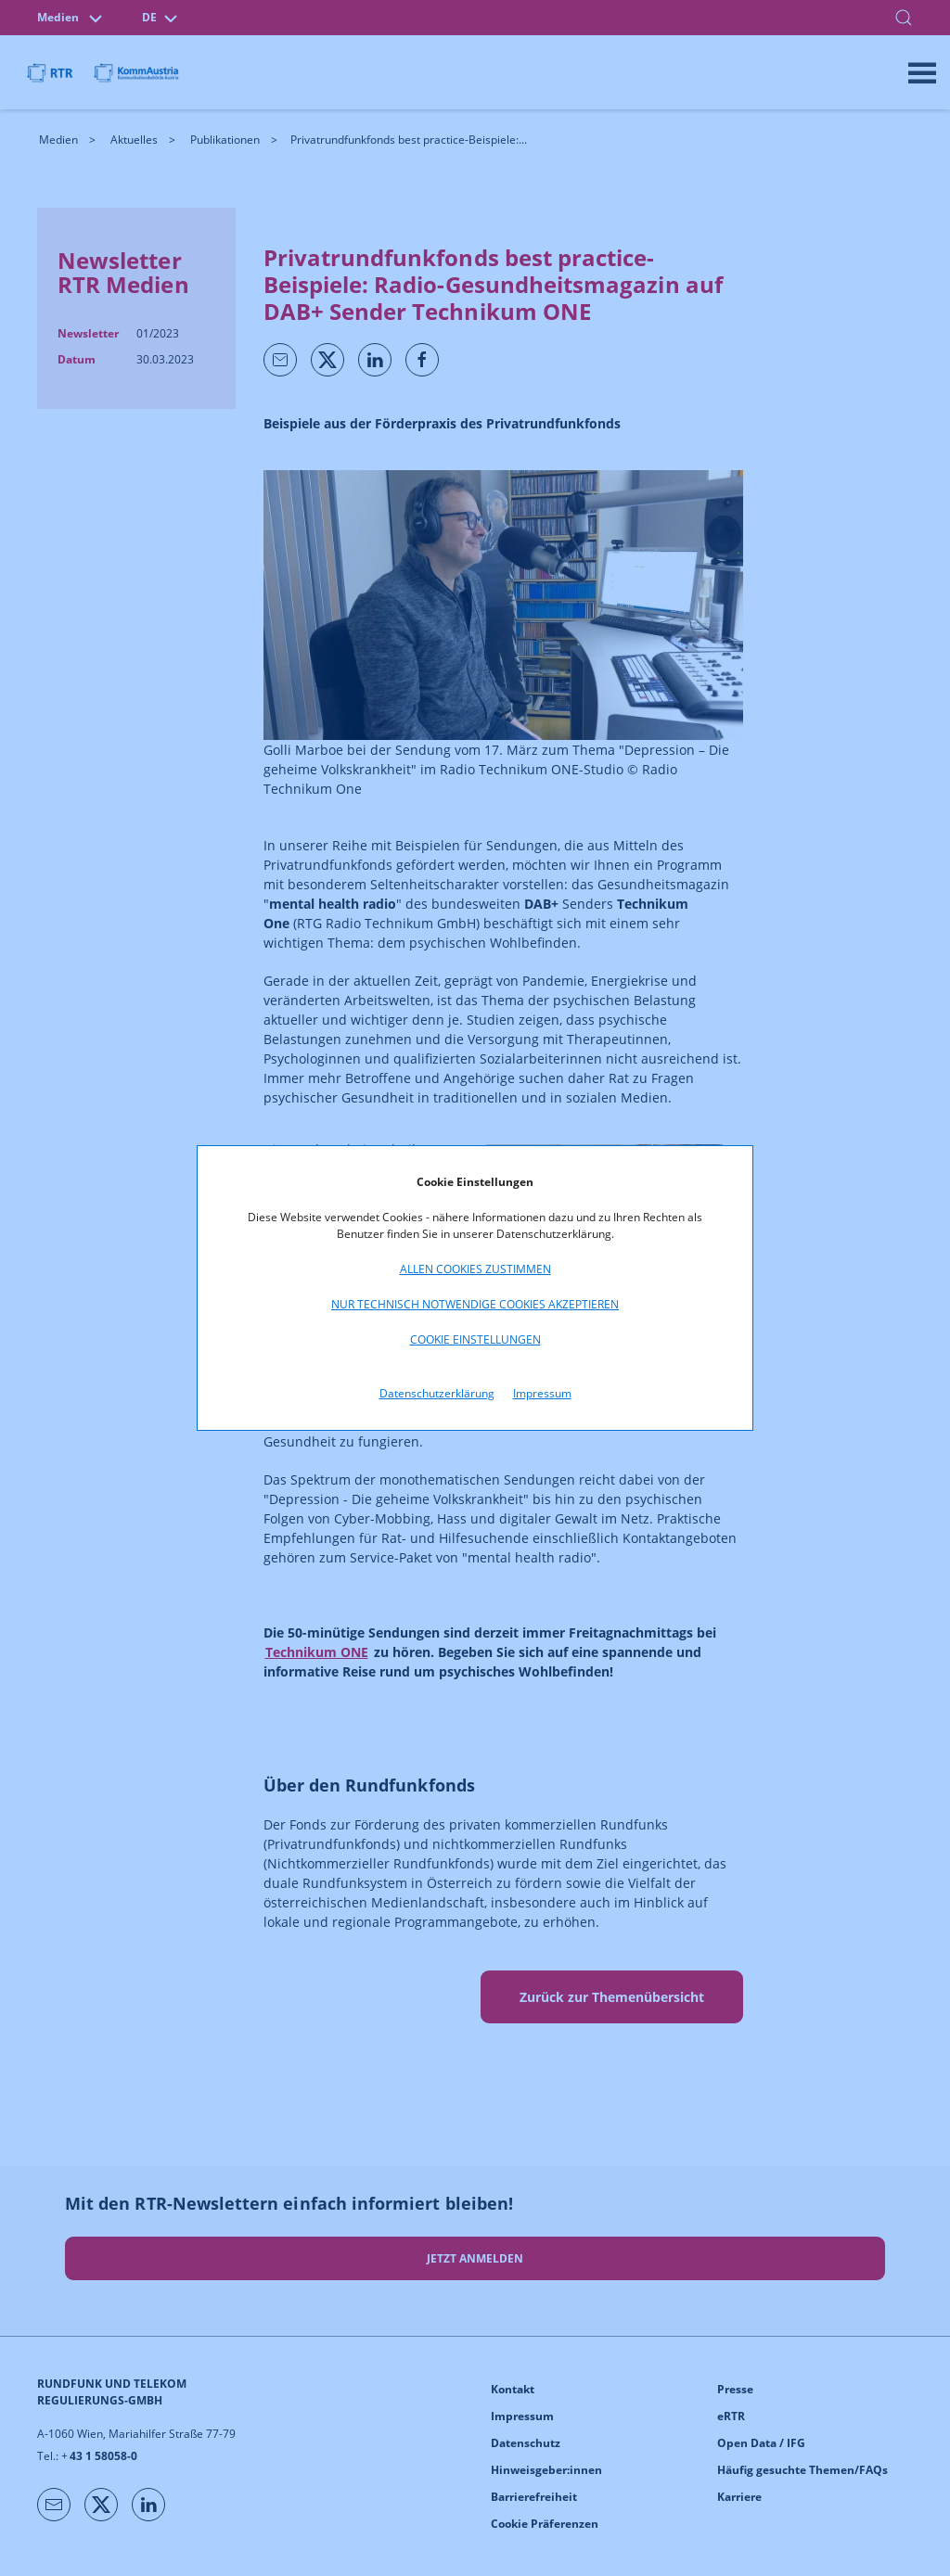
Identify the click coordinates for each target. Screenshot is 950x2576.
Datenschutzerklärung (436, 1393)
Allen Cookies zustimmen (475, 1269)
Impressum (542, 1393)
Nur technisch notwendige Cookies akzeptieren (475, 1304)
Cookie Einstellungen (475, 1339)
